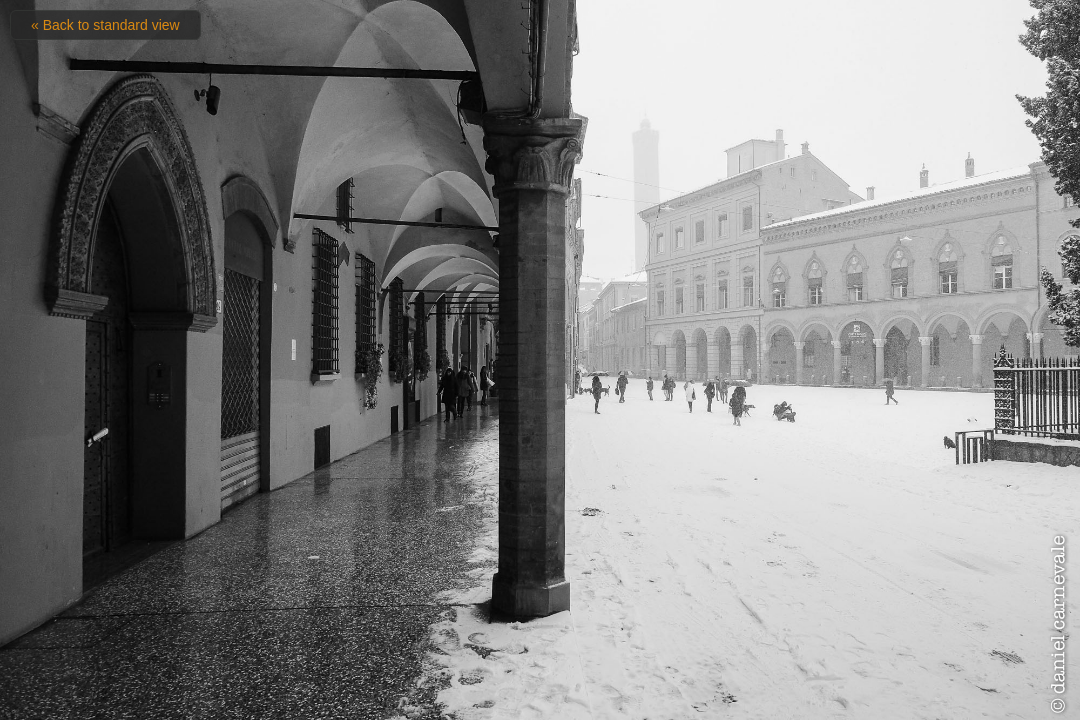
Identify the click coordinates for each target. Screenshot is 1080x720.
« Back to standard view (105, 25)
